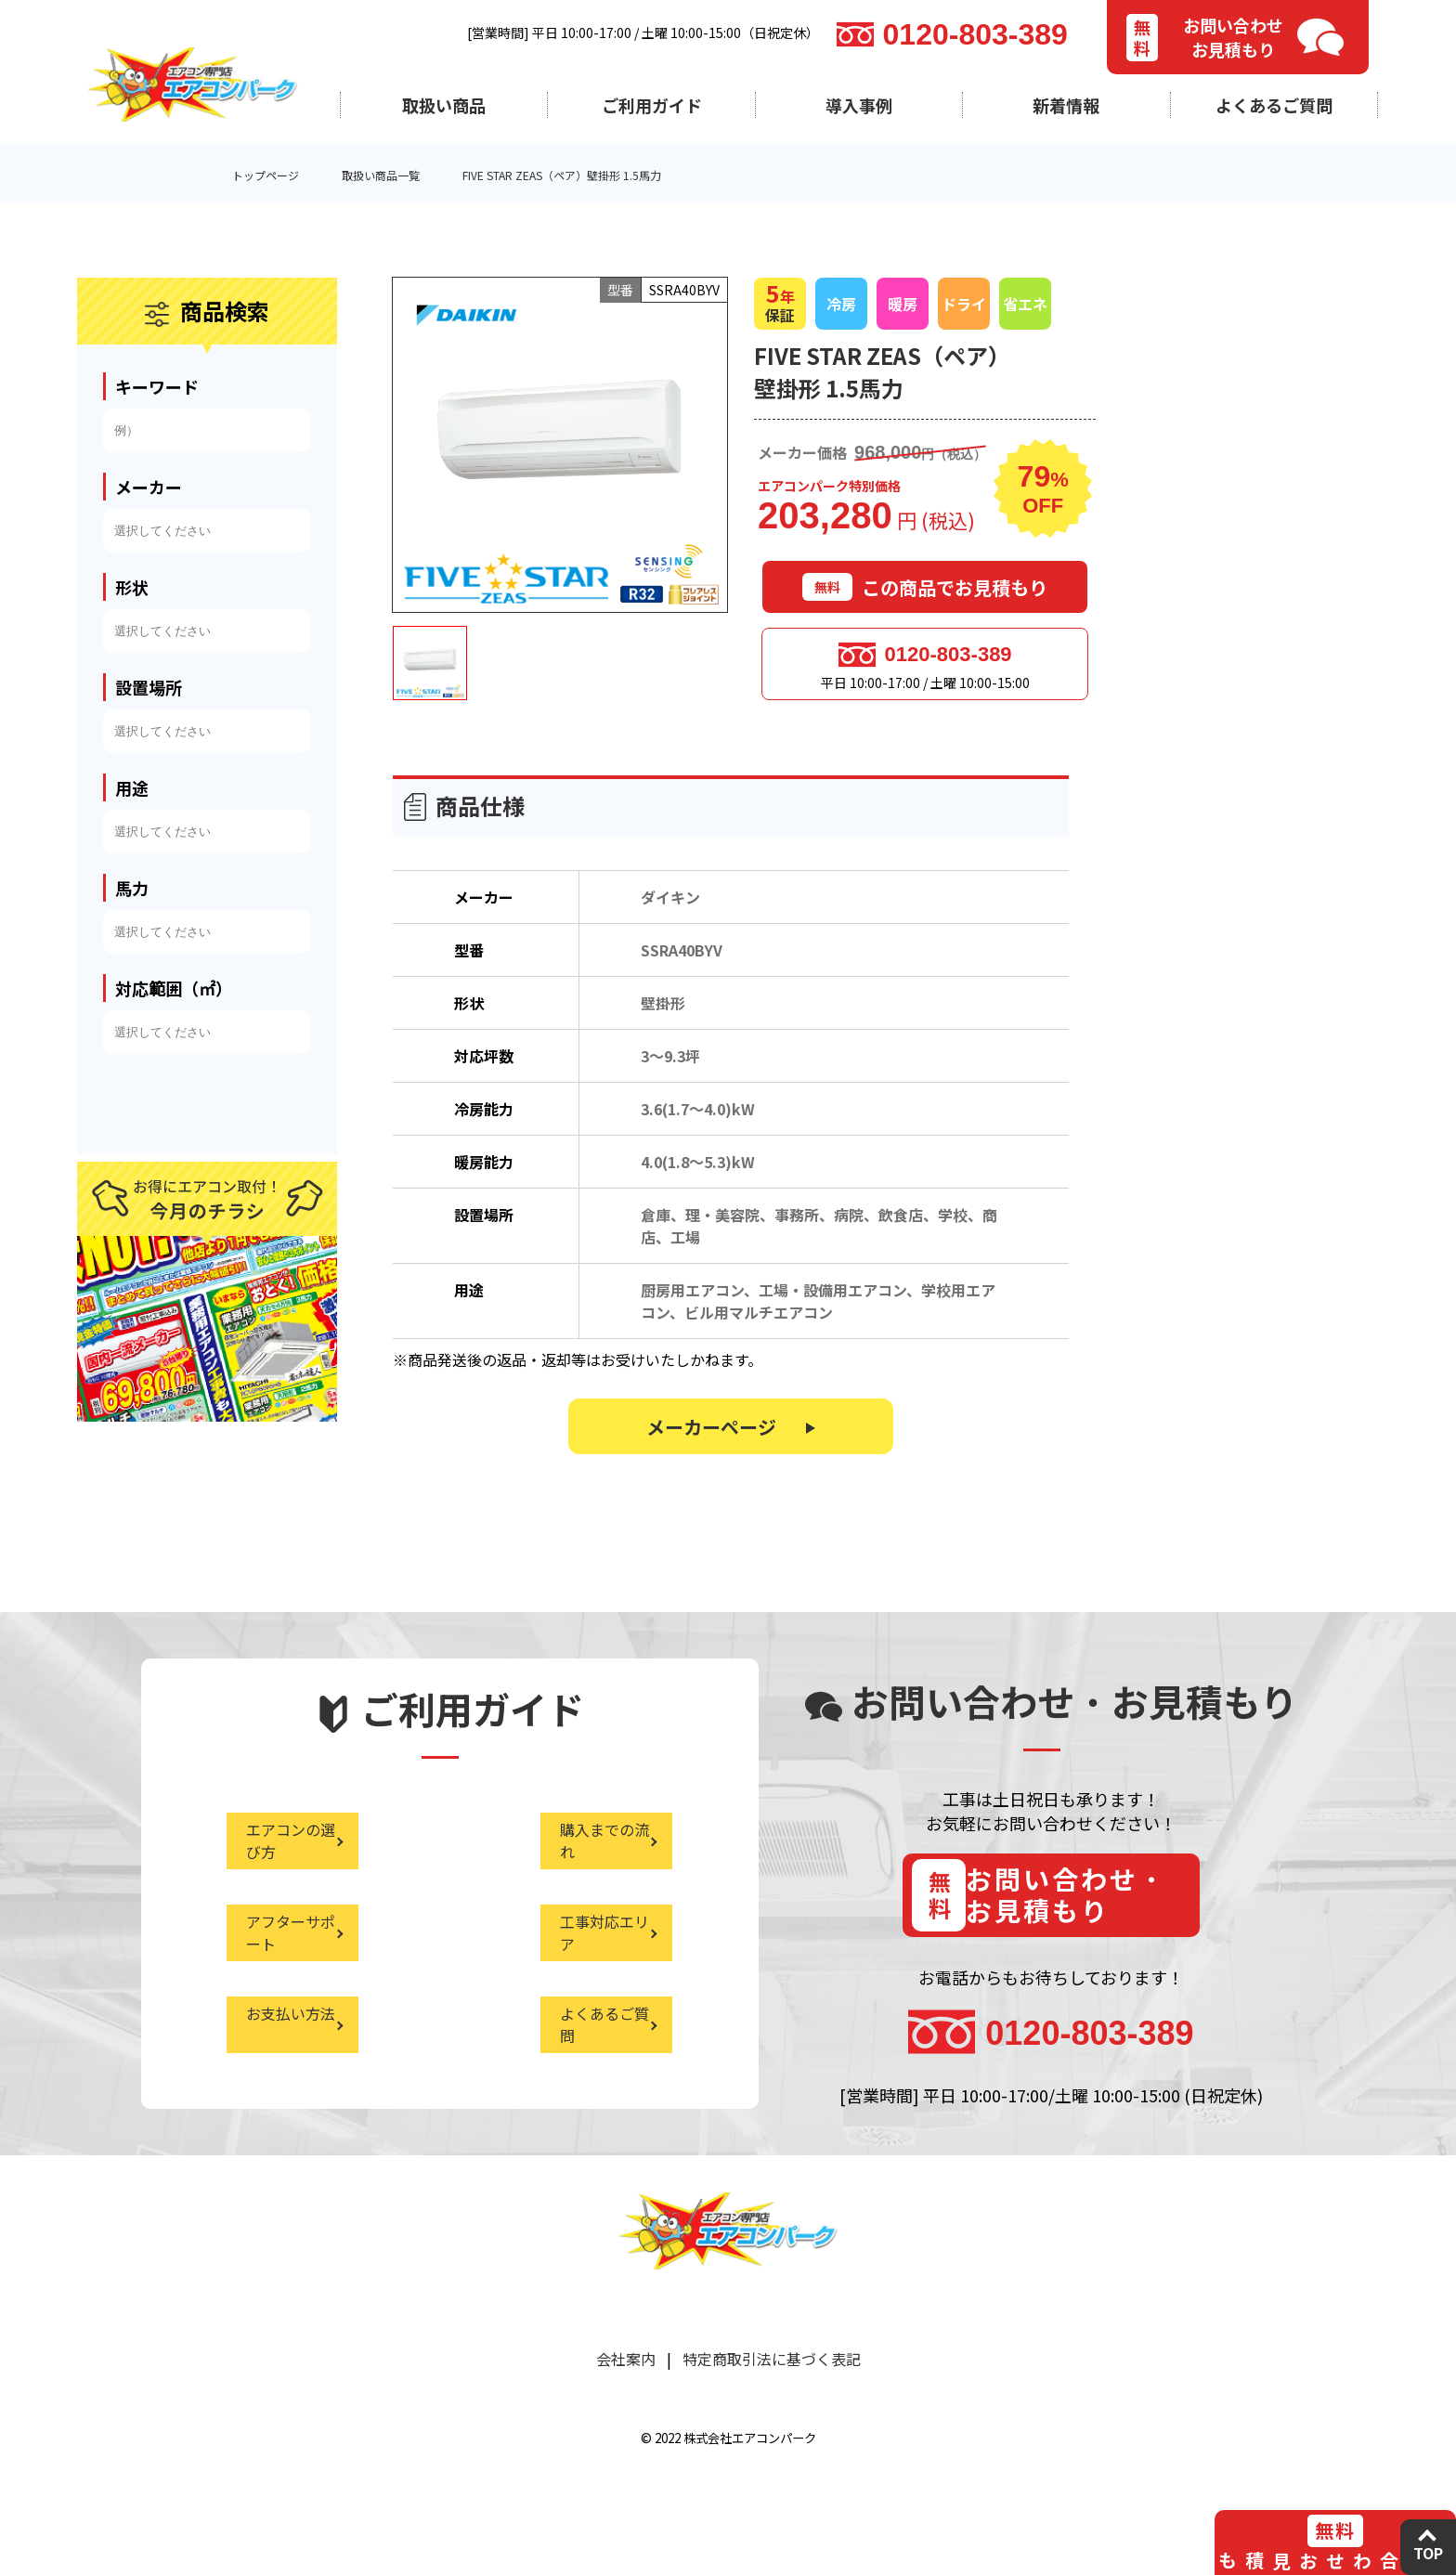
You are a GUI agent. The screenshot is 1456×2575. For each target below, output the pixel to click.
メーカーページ (711, 1436)
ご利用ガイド (652, 105)
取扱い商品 (444, 105)
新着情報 (1066, 105)
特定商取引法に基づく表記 (771, 2400)
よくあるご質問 (1274, 105)
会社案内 (626, 2400)
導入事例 (859, 105)
